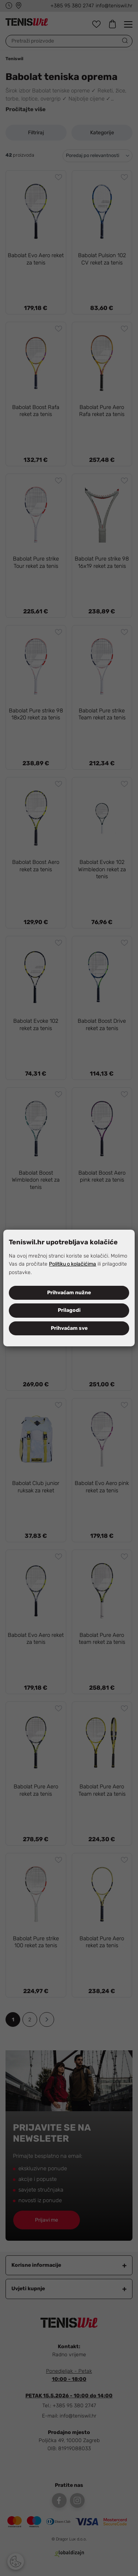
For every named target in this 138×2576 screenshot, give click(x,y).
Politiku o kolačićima (72, 1264)
